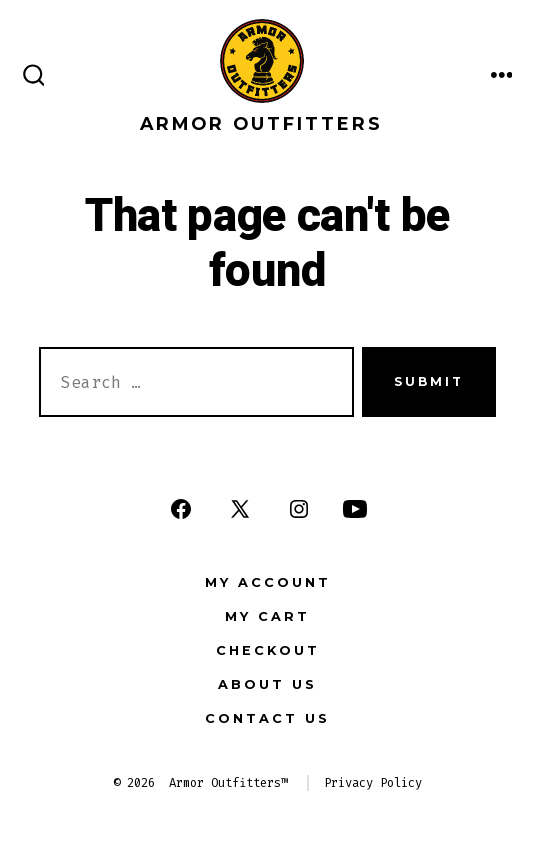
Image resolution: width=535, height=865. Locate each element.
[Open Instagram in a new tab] (299, 509)
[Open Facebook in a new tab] (181, 509)
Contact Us (267, 718)
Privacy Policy (373, 783)
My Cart (267, 616)
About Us (267, 684)
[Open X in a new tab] (240, 509)
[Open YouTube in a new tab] (355, 509)
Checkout (268, 650)
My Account (268, 582)
